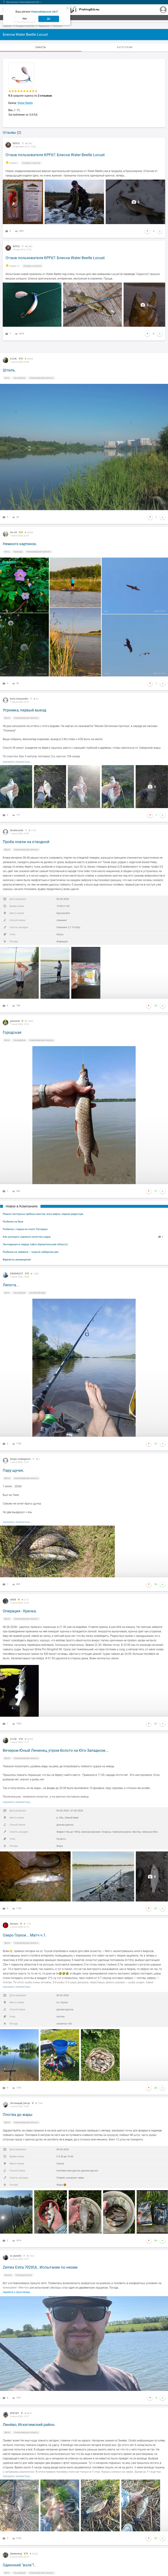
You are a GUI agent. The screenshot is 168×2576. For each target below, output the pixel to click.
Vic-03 (13, 532)
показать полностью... (17, 761)
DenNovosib (16, 830)
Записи (8, 2275)
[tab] (40, 47)
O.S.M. (13, 358)
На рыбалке (19, 378)
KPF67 (16, 143)
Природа (18, 551)
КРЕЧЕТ (14, 2413)
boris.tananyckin (19, 698)
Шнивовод (16, 2553)
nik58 (13, 1599)
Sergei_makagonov (20, 1459)
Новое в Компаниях (22, 1206)
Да (48, 18)
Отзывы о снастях (31, 163)
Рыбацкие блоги (24, 2275)
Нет (25, 18)
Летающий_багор (20, 2103)
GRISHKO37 (16, 1273)
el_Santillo (16, 2255)
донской (15, 1021)
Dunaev (14, 1923)
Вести (7, 718)
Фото (6, 378)
